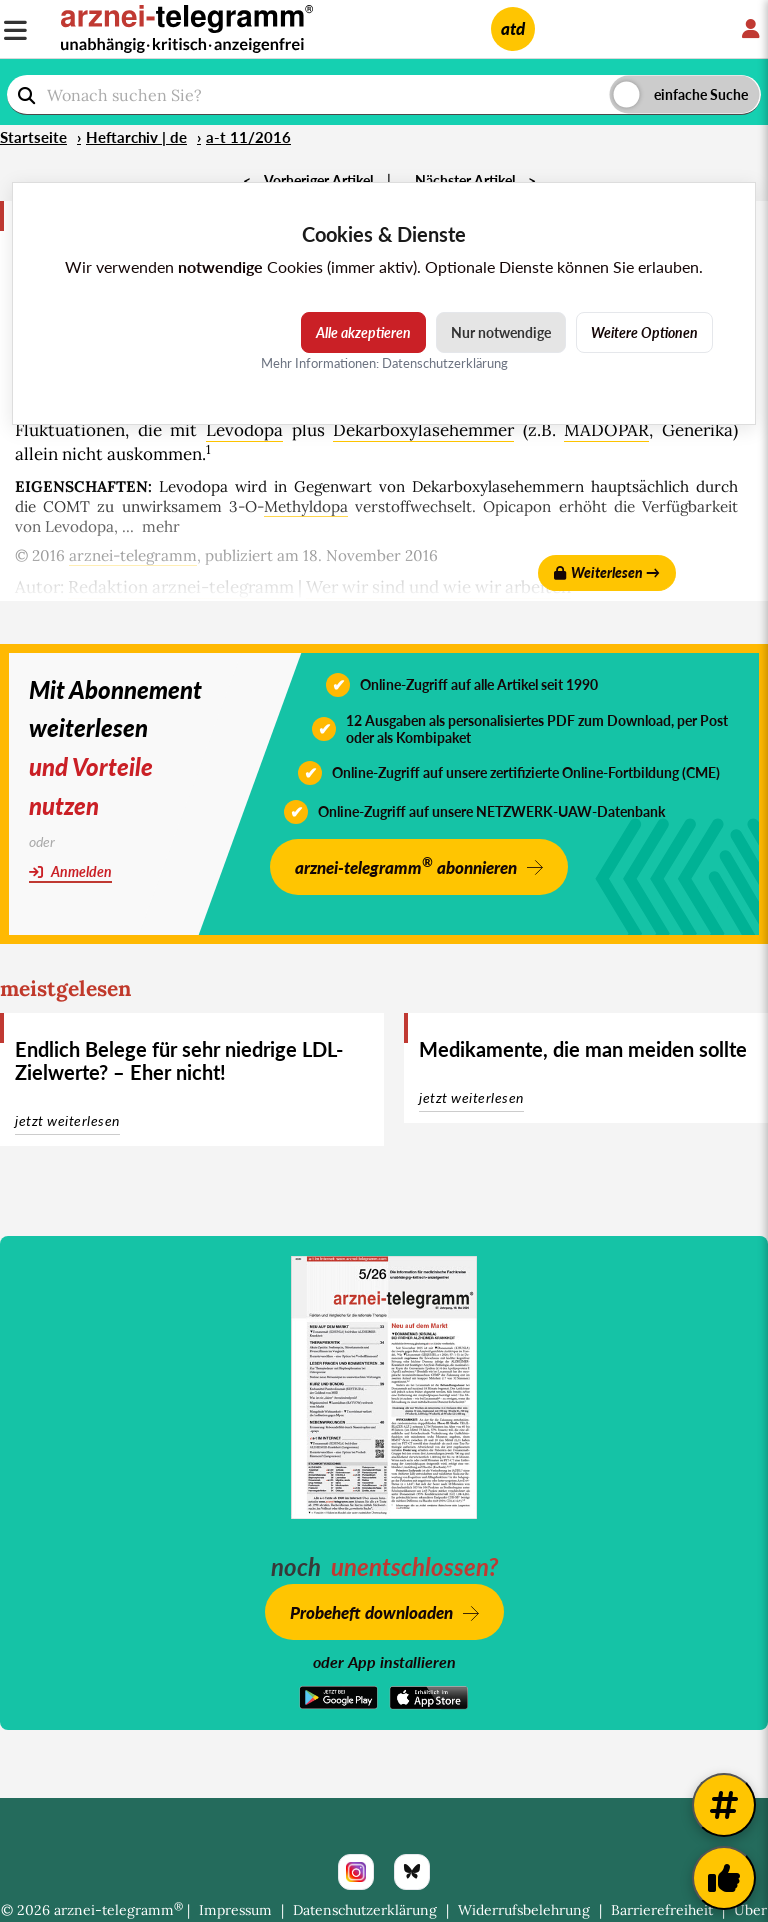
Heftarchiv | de (136, 137)
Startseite (33, 137)
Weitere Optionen (644, 332)
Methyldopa (306, 506)
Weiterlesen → (607, 572)
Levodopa (244, 430)
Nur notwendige (501, 332)
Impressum (235, 1910)
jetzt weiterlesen (67, 1120)
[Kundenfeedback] (724, 1878)
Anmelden (70, 871)
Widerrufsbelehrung (524, 1910)
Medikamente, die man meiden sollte (583, 1049)
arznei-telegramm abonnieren (406, 865)
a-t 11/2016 (248, 137)
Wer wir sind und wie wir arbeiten (438, 587)
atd (513, 28)
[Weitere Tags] (724, 1805)
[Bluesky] (412, 1872)
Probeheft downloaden (371, 1612)
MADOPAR (606, 430)
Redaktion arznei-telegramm (181, 587)
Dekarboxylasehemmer (423, 430)
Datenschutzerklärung (365, 1910)
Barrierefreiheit (662, 1910)
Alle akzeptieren (363, 332)
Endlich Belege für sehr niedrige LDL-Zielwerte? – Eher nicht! (179, 1060)
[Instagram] (356, 1872)
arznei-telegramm (133, 555)
